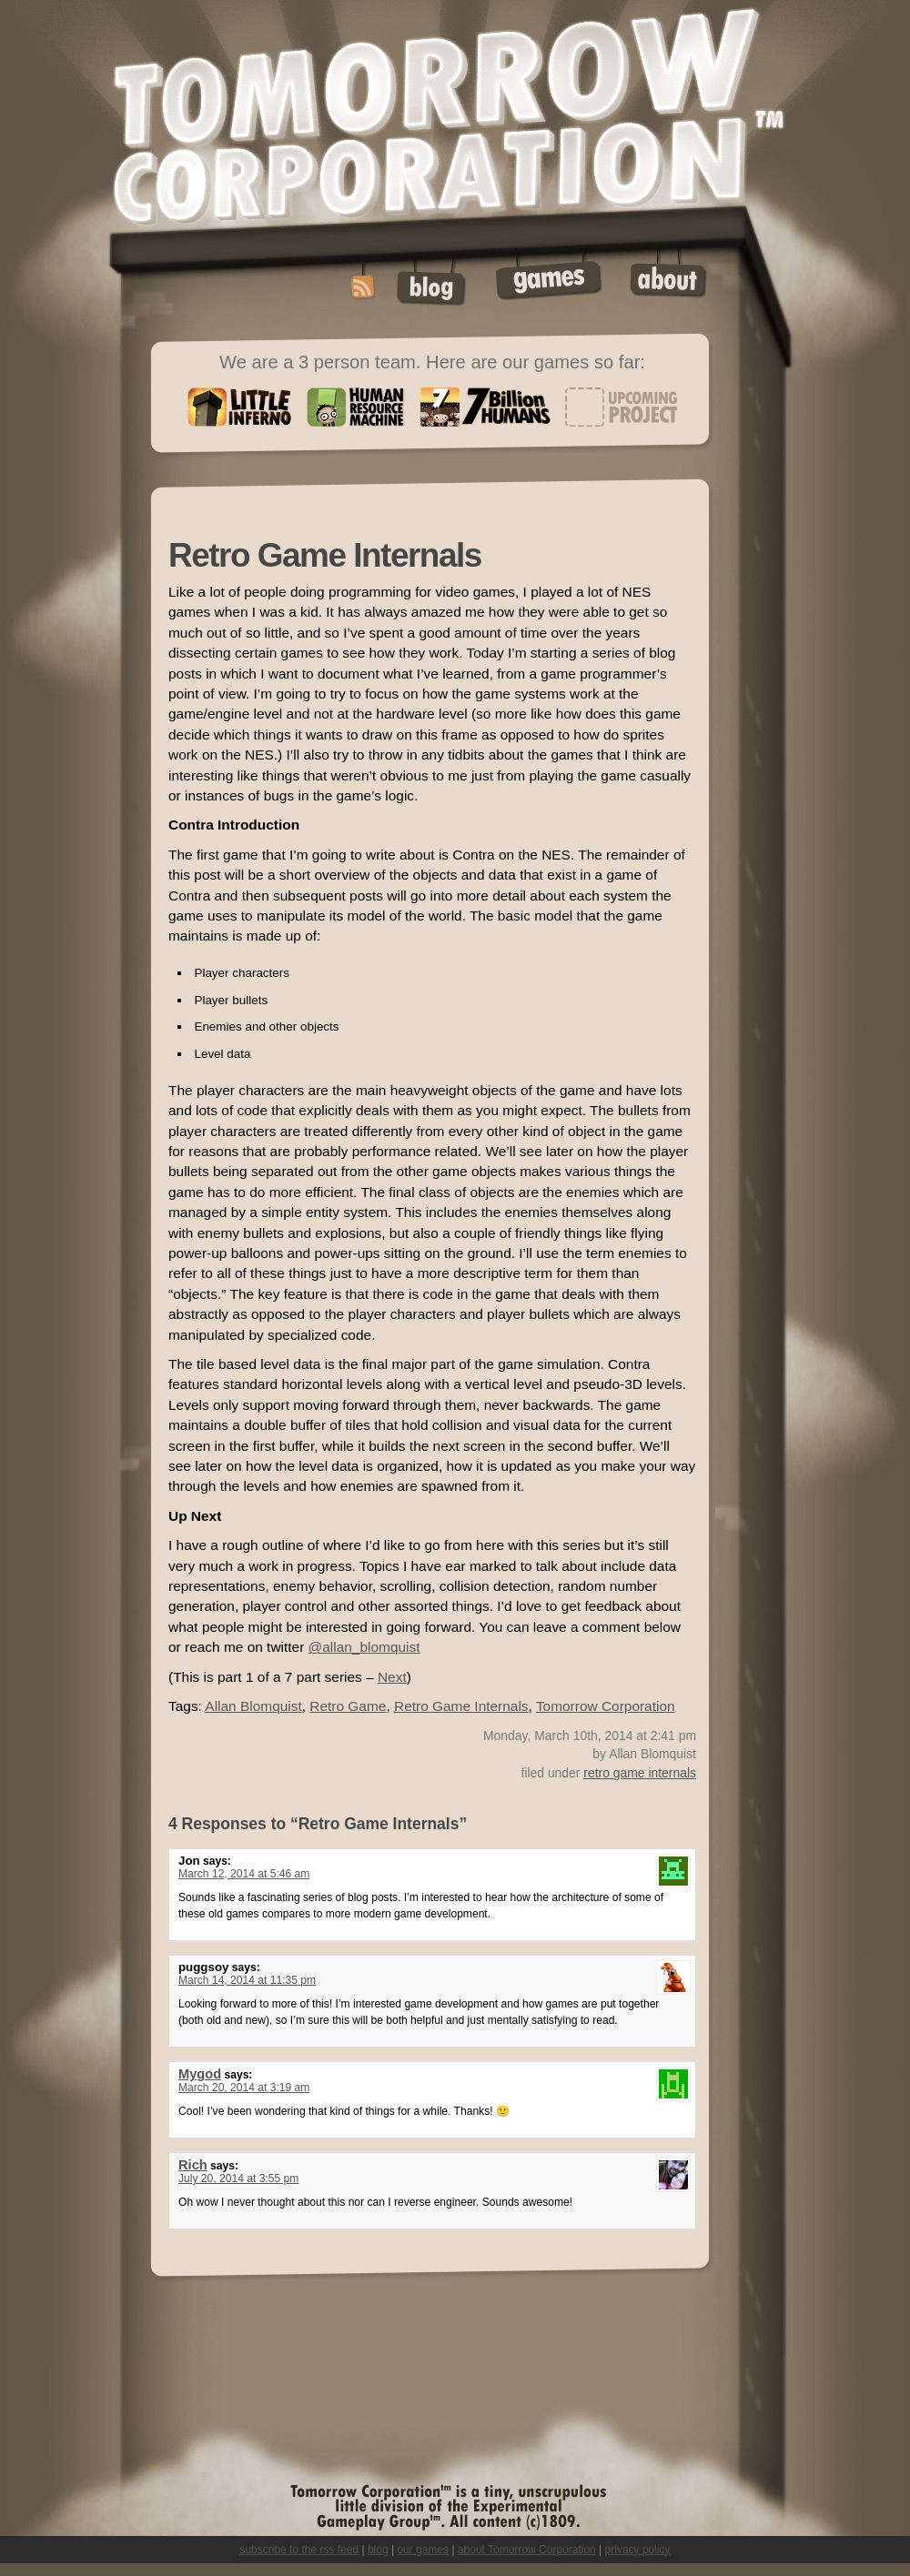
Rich (192, 2165)
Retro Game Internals (461, 1706)
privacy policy (638, 2549)
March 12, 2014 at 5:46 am (243, 1873)
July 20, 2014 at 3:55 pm (238, 2178)
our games (423, 2549)
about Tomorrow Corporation (527, 2549)
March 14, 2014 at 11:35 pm (247, 1980)
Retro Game (347, 1706)
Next (392, 1677)
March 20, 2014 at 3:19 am (243, 2087)
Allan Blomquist (253, 1706)
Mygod (199, 2074)
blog (378, 2549)
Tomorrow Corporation (605, 1706)
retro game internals (639, 1773)
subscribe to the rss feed (299, 2549)
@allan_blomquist (364, 1647)
